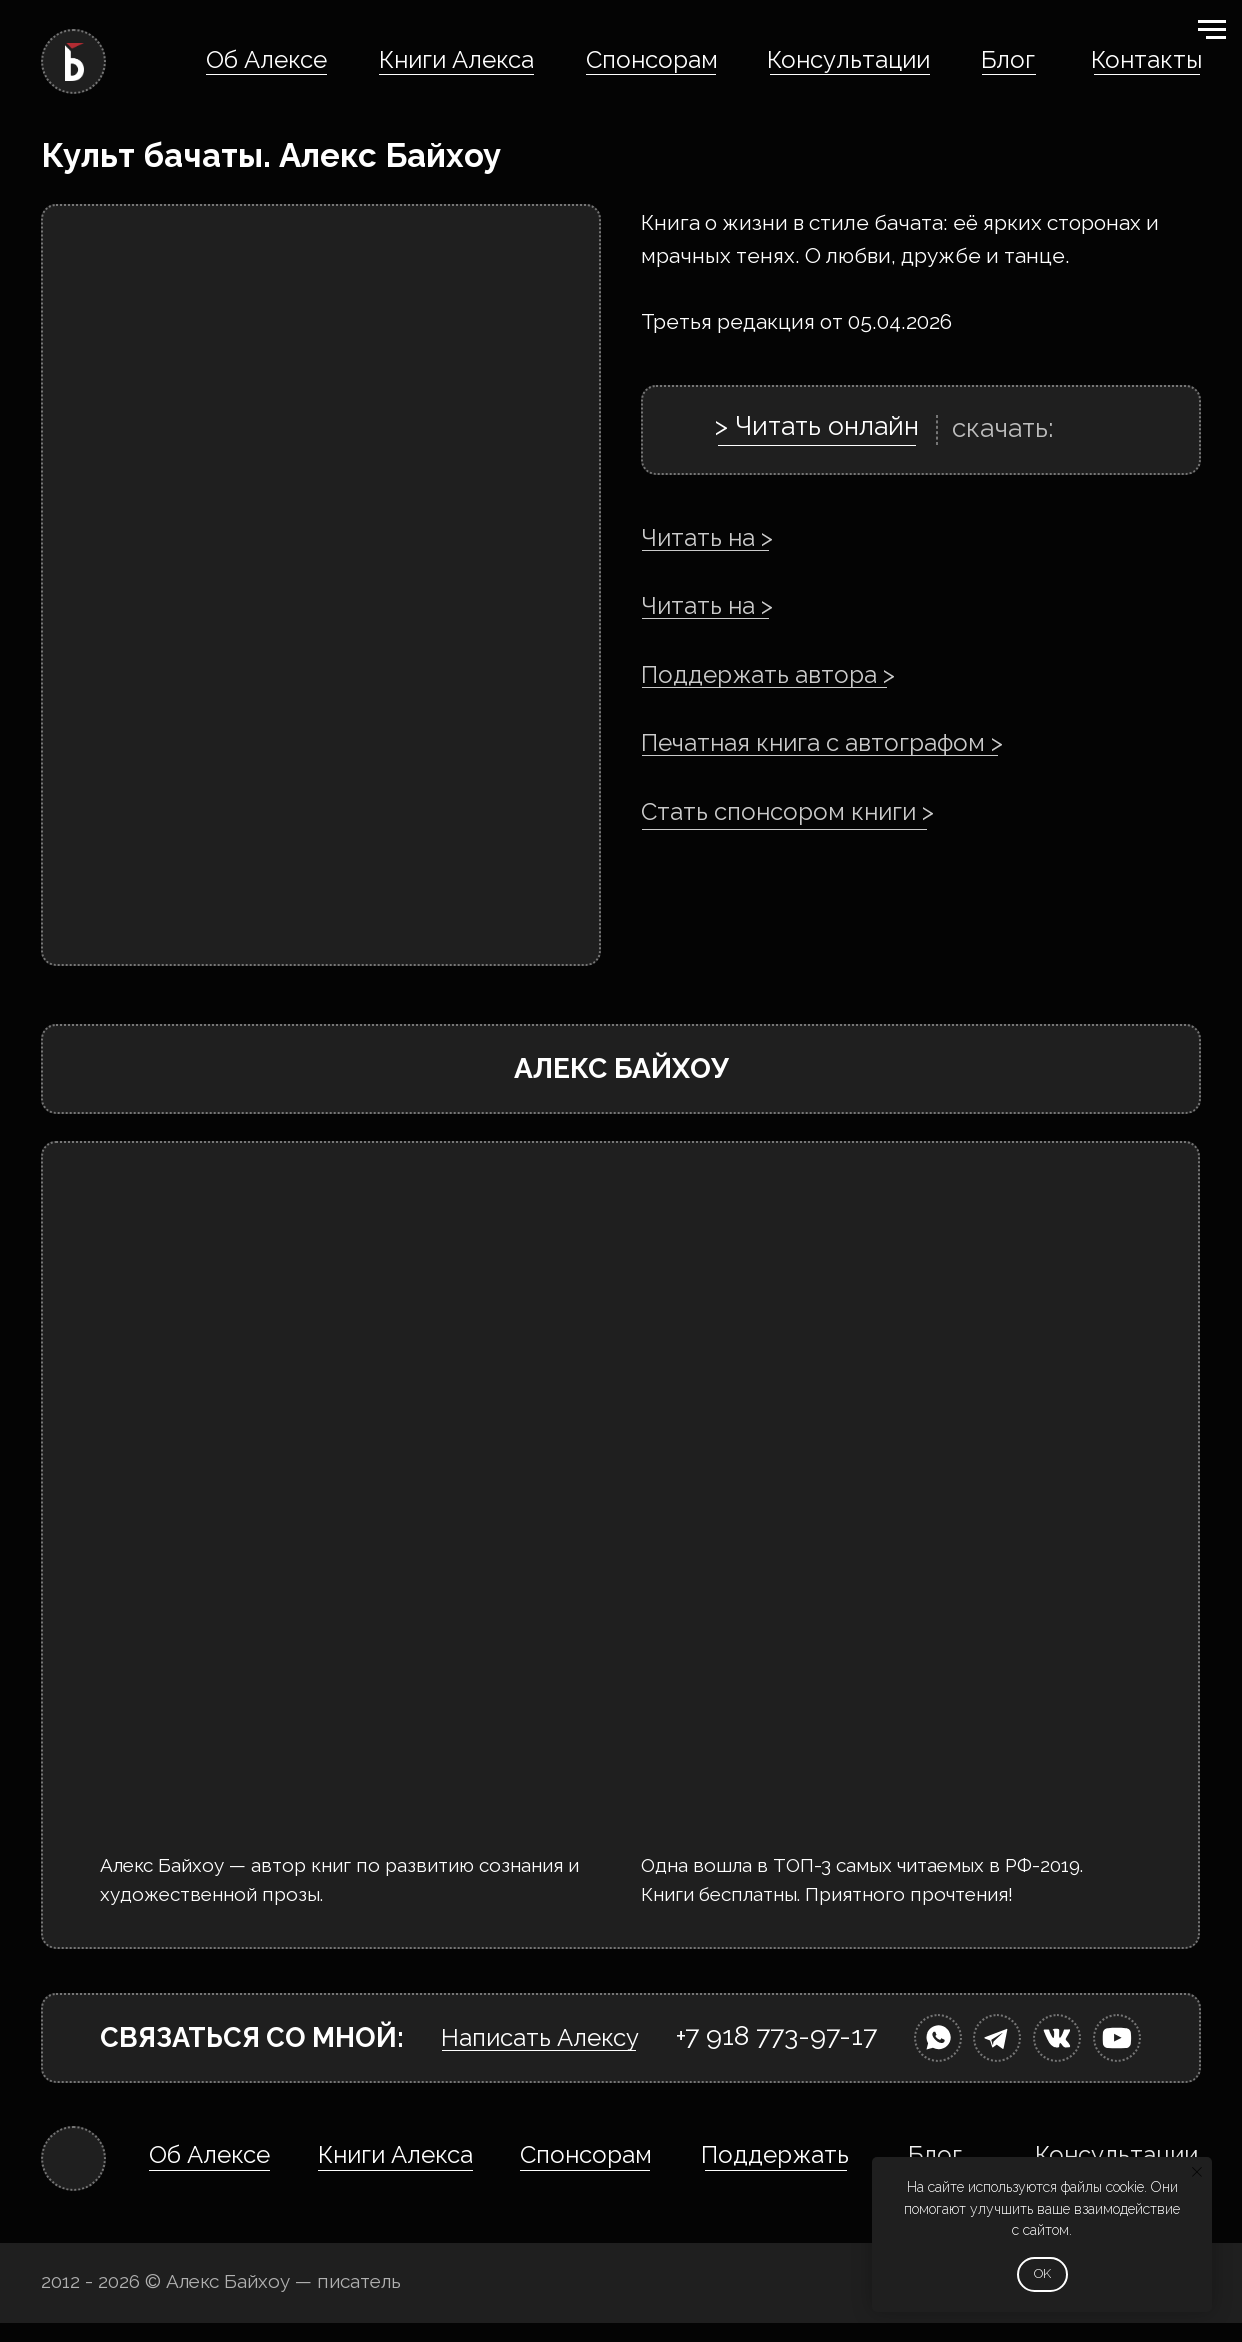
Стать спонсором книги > (787, 811)
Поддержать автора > (768, 674)
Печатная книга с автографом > (822, 742)
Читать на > (707, 537)
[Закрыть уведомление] (1197, 2172)
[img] (938, 2038)
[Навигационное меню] (1212, 30)
